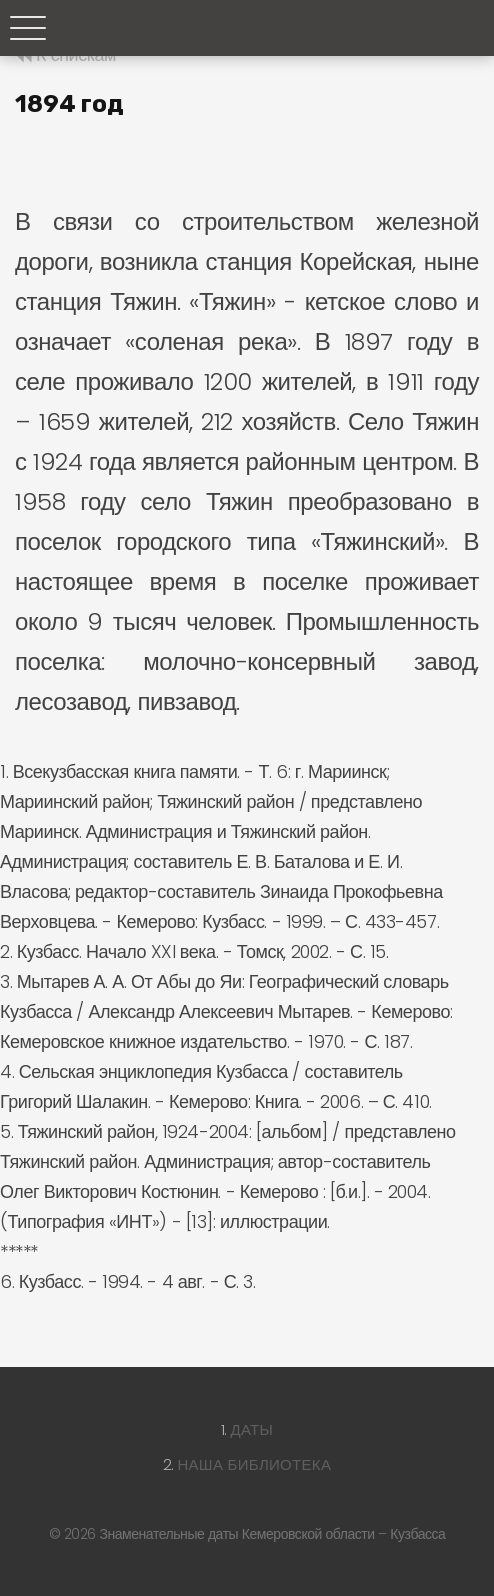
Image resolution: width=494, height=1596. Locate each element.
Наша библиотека (254, 1464)
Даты (252, 1429)
